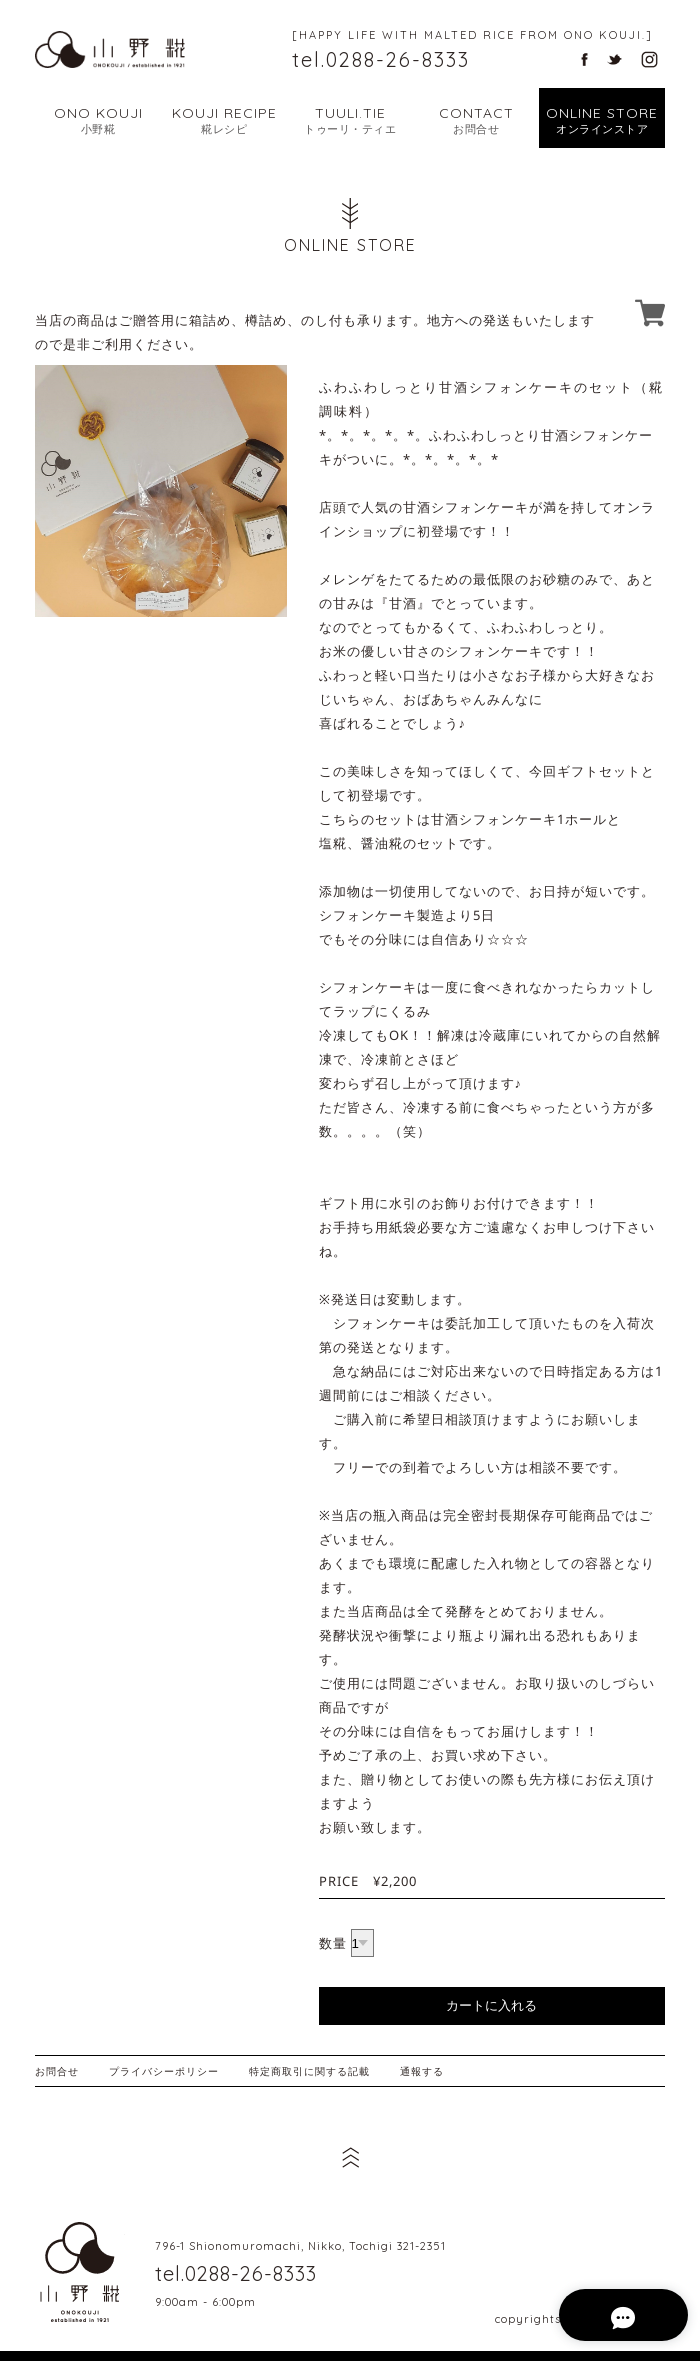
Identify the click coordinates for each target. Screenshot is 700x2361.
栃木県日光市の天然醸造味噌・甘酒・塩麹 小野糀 (80, 2272)
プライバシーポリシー (164, 2071)
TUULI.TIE (350, 121)
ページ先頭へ (350, 2157)
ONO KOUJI (98, 121)
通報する (422, 2071)
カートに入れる (491, 2005)
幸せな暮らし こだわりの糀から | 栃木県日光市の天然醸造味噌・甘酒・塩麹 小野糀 (110, 49)
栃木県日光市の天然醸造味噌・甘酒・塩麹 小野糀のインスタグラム (649, 59)
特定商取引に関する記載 (309, 2071)
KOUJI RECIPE (224, 121)
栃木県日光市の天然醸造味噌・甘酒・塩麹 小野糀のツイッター (614, 59)
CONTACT (476, 121)
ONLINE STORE (602, 120)
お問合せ (57, 2071)
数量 (333, 1943)
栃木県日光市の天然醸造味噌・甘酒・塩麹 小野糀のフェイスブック (584, 59)
